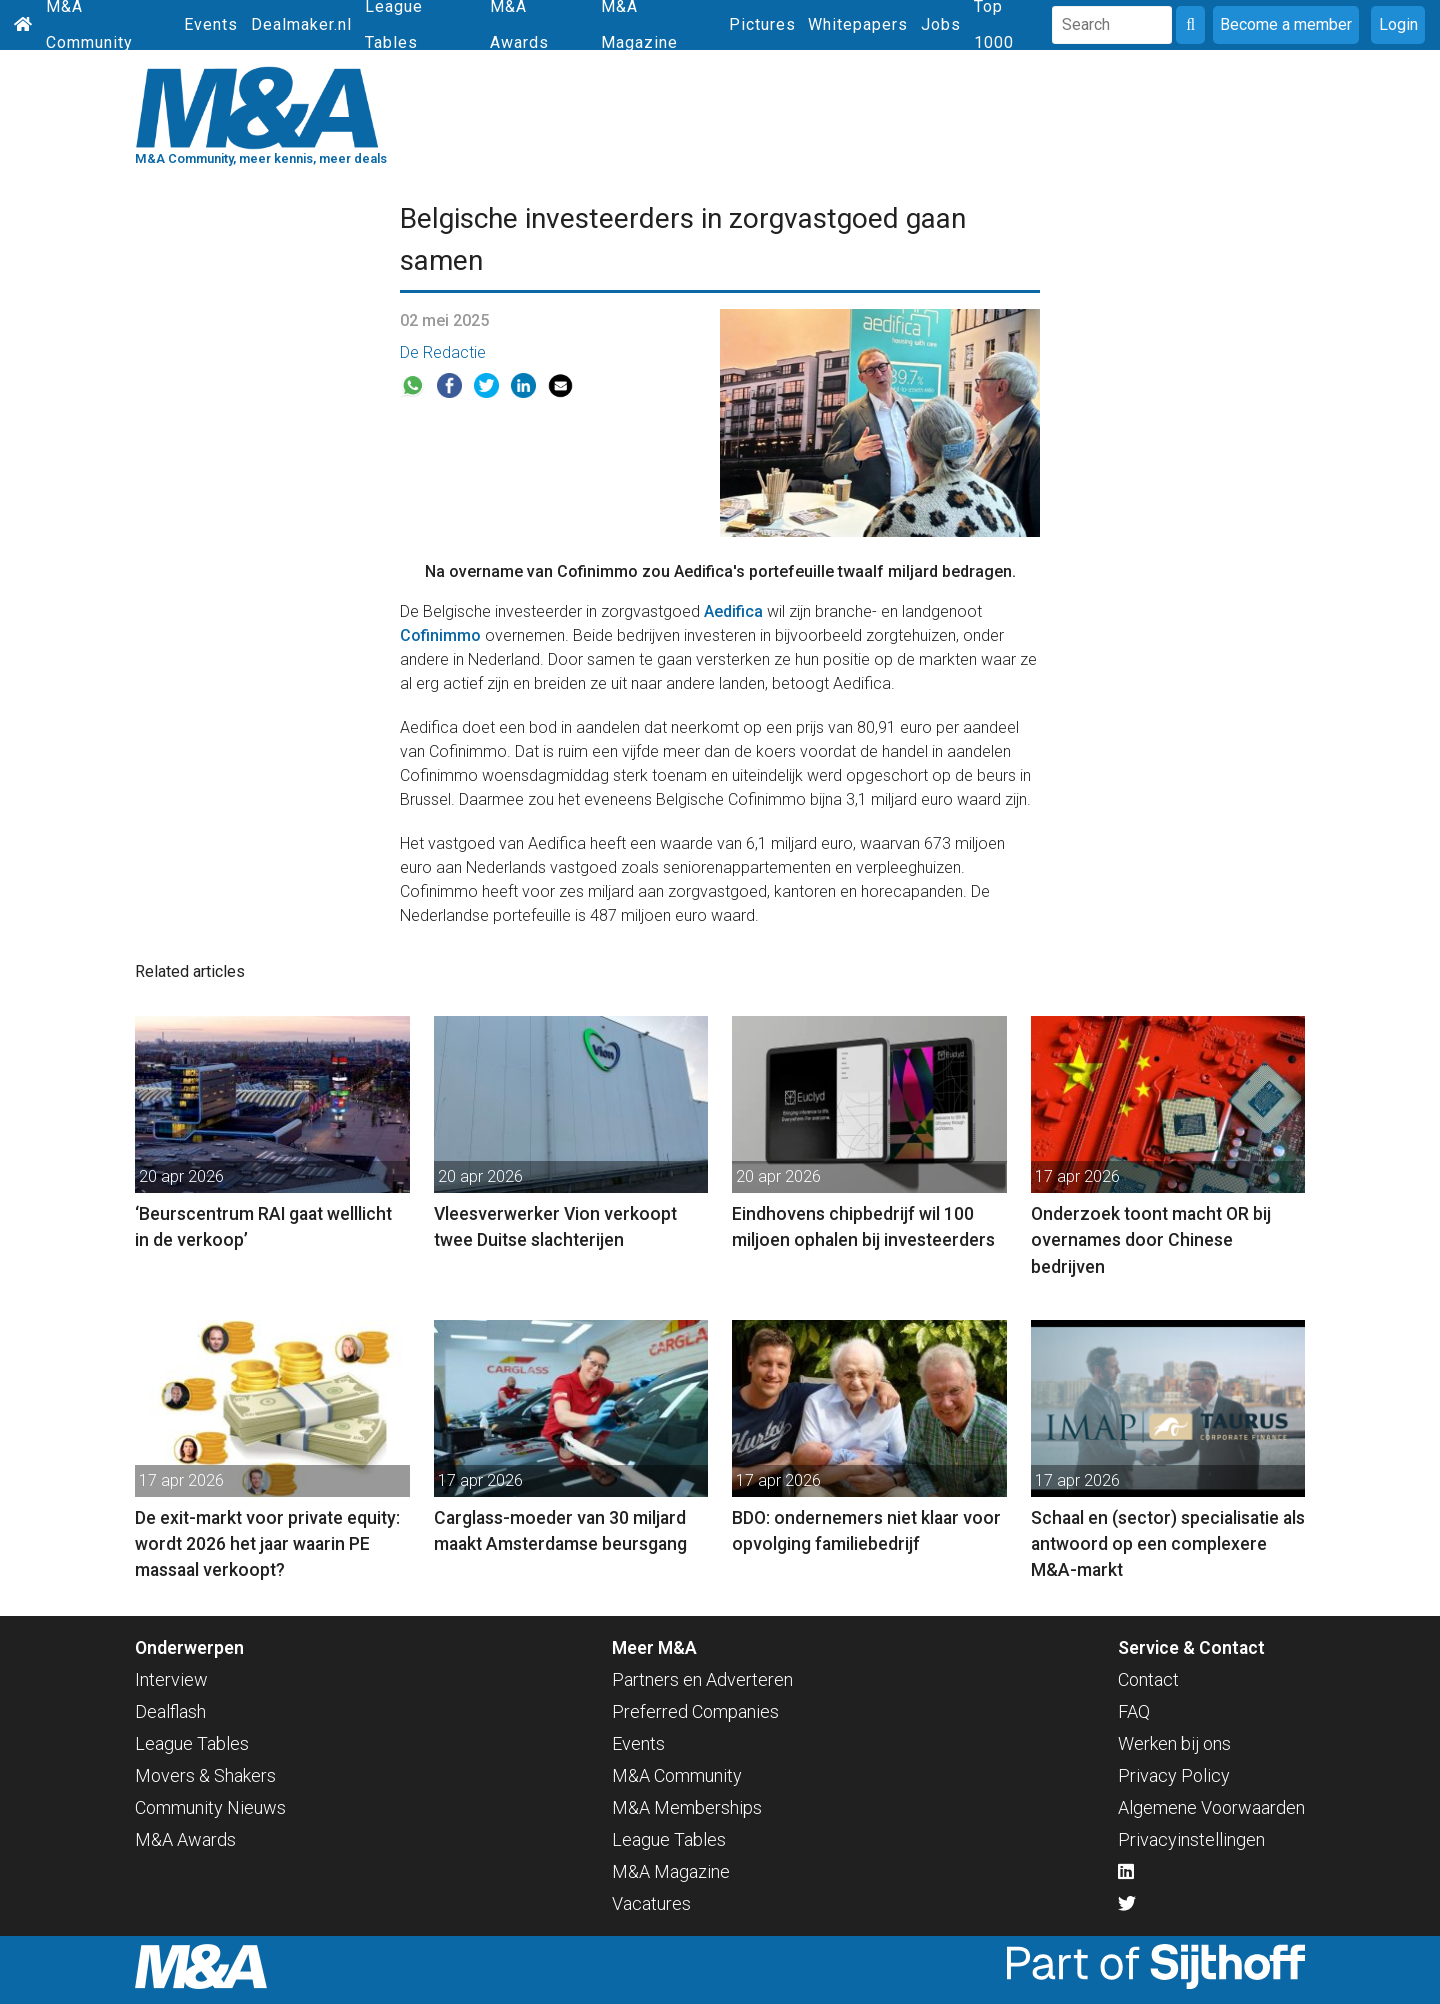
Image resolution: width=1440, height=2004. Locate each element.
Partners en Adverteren (702, 1679)
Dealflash (170, 1711)
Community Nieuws (210, 1807)
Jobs (941, 24)
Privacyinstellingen (1191, 1839)
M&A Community (677, 1775)
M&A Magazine (671, 1871)
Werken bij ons (1174, 1743)
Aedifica (733, 611)
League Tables (192, 1743)
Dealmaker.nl (301, 24)
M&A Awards (185, 1839)
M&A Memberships (687, 1807)
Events (211, 24)
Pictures (762, 24)
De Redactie (443, 352)
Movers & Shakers (205, 1775)
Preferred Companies (695, 1711)
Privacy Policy (1174, 1775)
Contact (1148, 1679)
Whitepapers (858, 24)
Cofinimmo (440, 635)
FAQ (1134, 1711)
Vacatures (651, 1903)
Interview (171, 1679)
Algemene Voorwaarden (1211, 1807)
